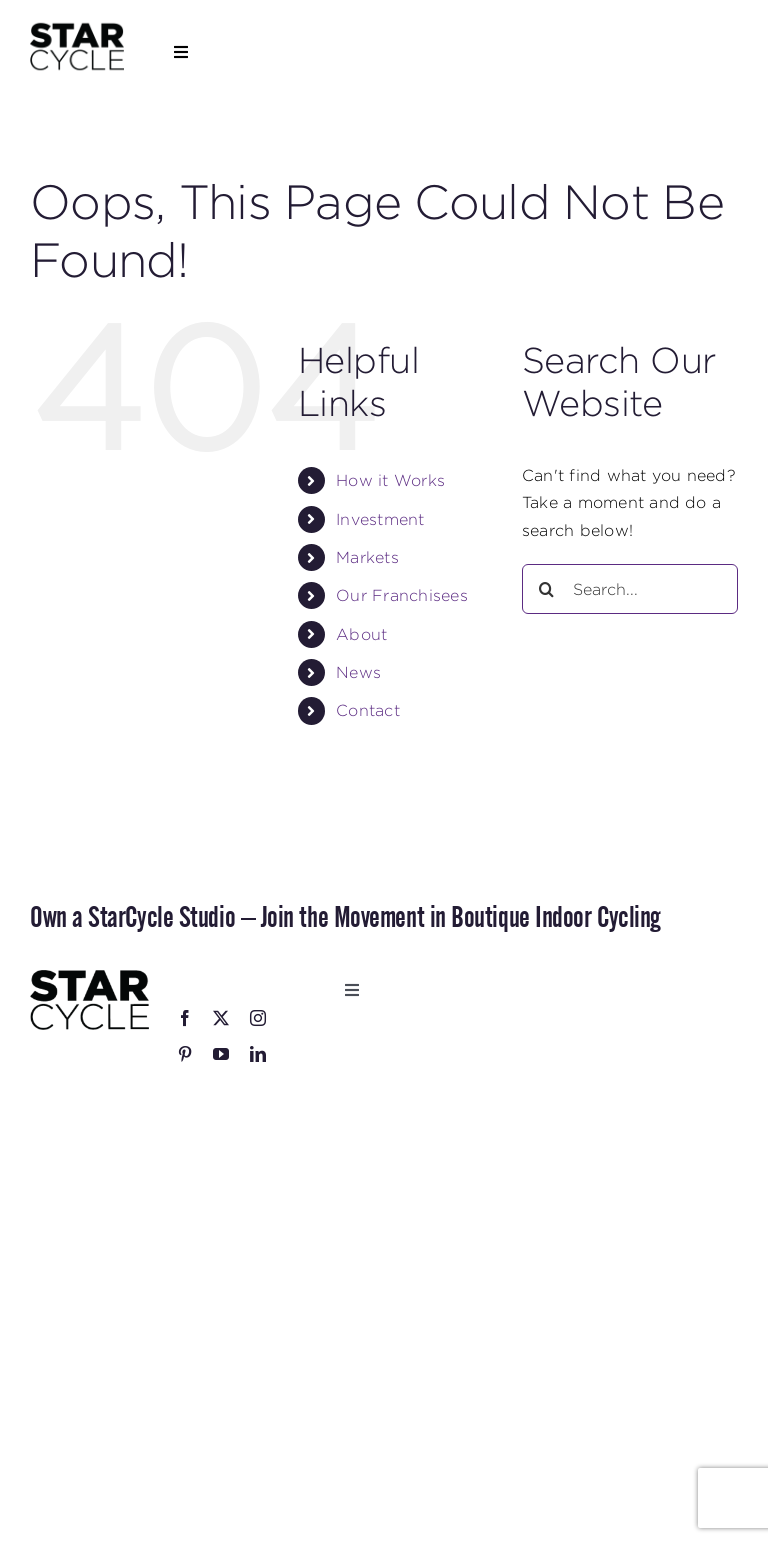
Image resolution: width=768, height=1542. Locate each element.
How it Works (390, 480)
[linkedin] (258, 1054)
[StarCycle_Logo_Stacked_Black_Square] (77, 28)
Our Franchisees (402, 595)
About (361, 634)
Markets (367, 557)
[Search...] (630, 589)
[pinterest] (185, 1054)
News (358, 672)
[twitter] (221, 1018)
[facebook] (185, 1018)
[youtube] (221, 1054)
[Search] (547, 589)
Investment (380, 519)
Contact (368, 710)
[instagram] (258, 1018)
